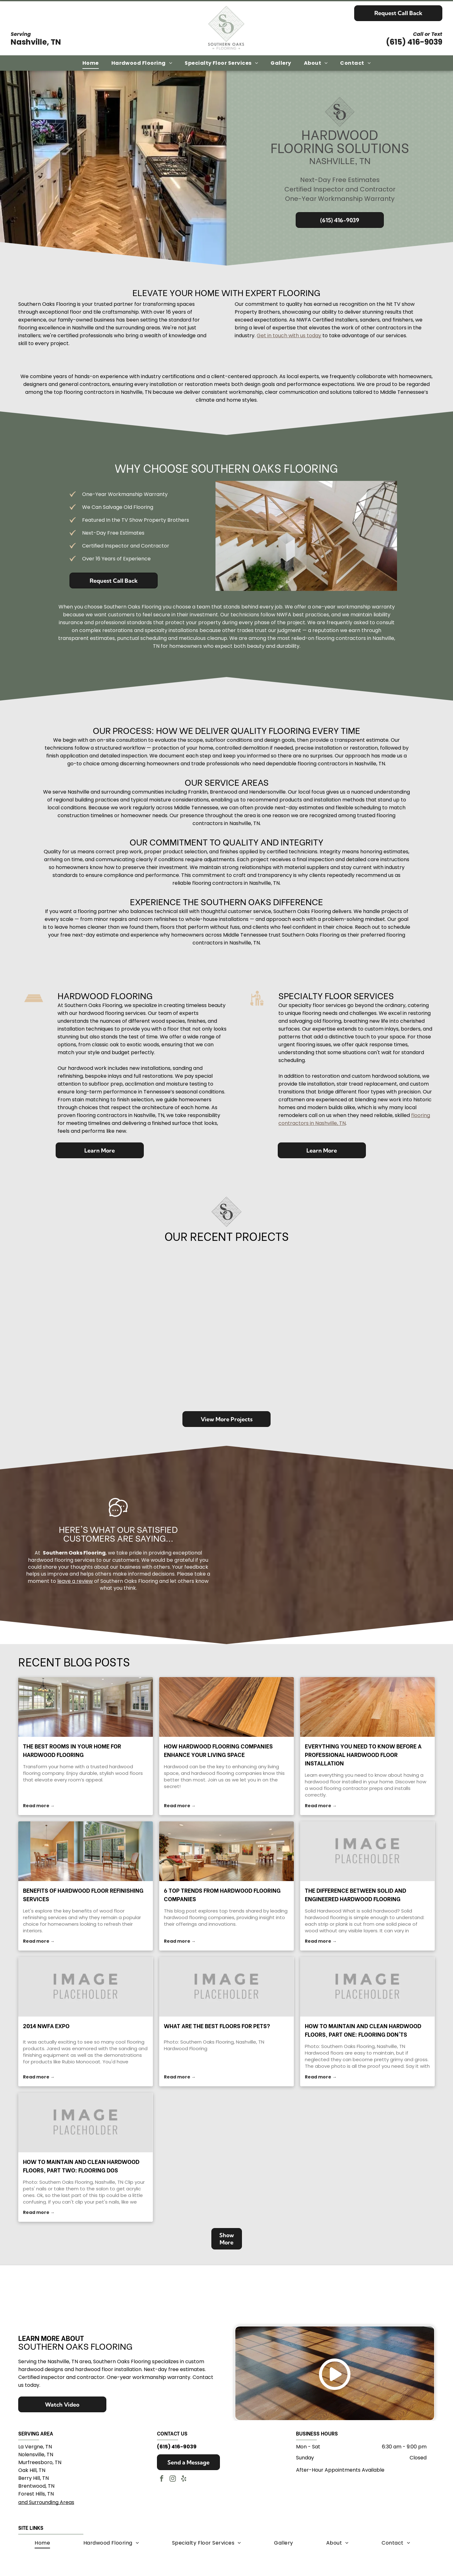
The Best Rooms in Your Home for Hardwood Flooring (72, 1750)
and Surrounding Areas (46, 2499)
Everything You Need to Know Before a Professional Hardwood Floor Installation (363, 1754)
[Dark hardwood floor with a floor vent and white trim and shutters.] (309, 1286)
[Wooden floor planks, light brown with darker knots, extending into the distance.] (226, 1369)
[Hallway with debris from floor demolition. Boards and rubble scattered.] (226, 1286)
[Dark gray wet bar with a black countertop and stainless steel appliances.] (143, 1286)
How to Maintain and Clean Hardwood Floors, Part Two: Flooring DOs (81, 2165)
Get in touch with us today (289, 335)
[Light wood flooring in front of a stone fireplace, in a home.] (309, 1369)
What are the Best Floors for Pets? (217, 2025)
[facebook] (161, 2476)
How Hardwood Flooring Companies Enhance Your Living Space (218, 1750)
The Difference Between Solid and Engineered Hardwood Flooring (355, 1894)
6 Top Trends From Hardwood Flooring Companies (222, 1894)
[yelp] (183, 2476)
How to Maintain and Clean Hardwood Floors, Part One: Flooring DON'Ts (363, 2029)
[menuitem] (90, 63)
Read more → (39, 1806)
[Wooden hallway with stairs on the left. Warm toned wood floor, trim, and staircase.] (143, 1369)
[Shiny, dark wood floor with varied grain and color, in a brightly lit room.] (392, 1369)
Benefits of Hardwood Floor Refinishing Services (83, 1894)
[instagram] (172, 2476)
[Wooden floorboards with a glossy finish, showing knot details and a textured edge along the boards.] (392, 1286)
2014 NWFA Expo (46, 2025)
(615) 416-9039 (414, 42)
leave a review (75, 1581)
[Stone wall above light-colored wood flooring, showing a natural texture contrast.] (60, 1369)
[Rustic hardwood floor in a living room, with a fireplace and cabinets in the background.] (60, 1286)
